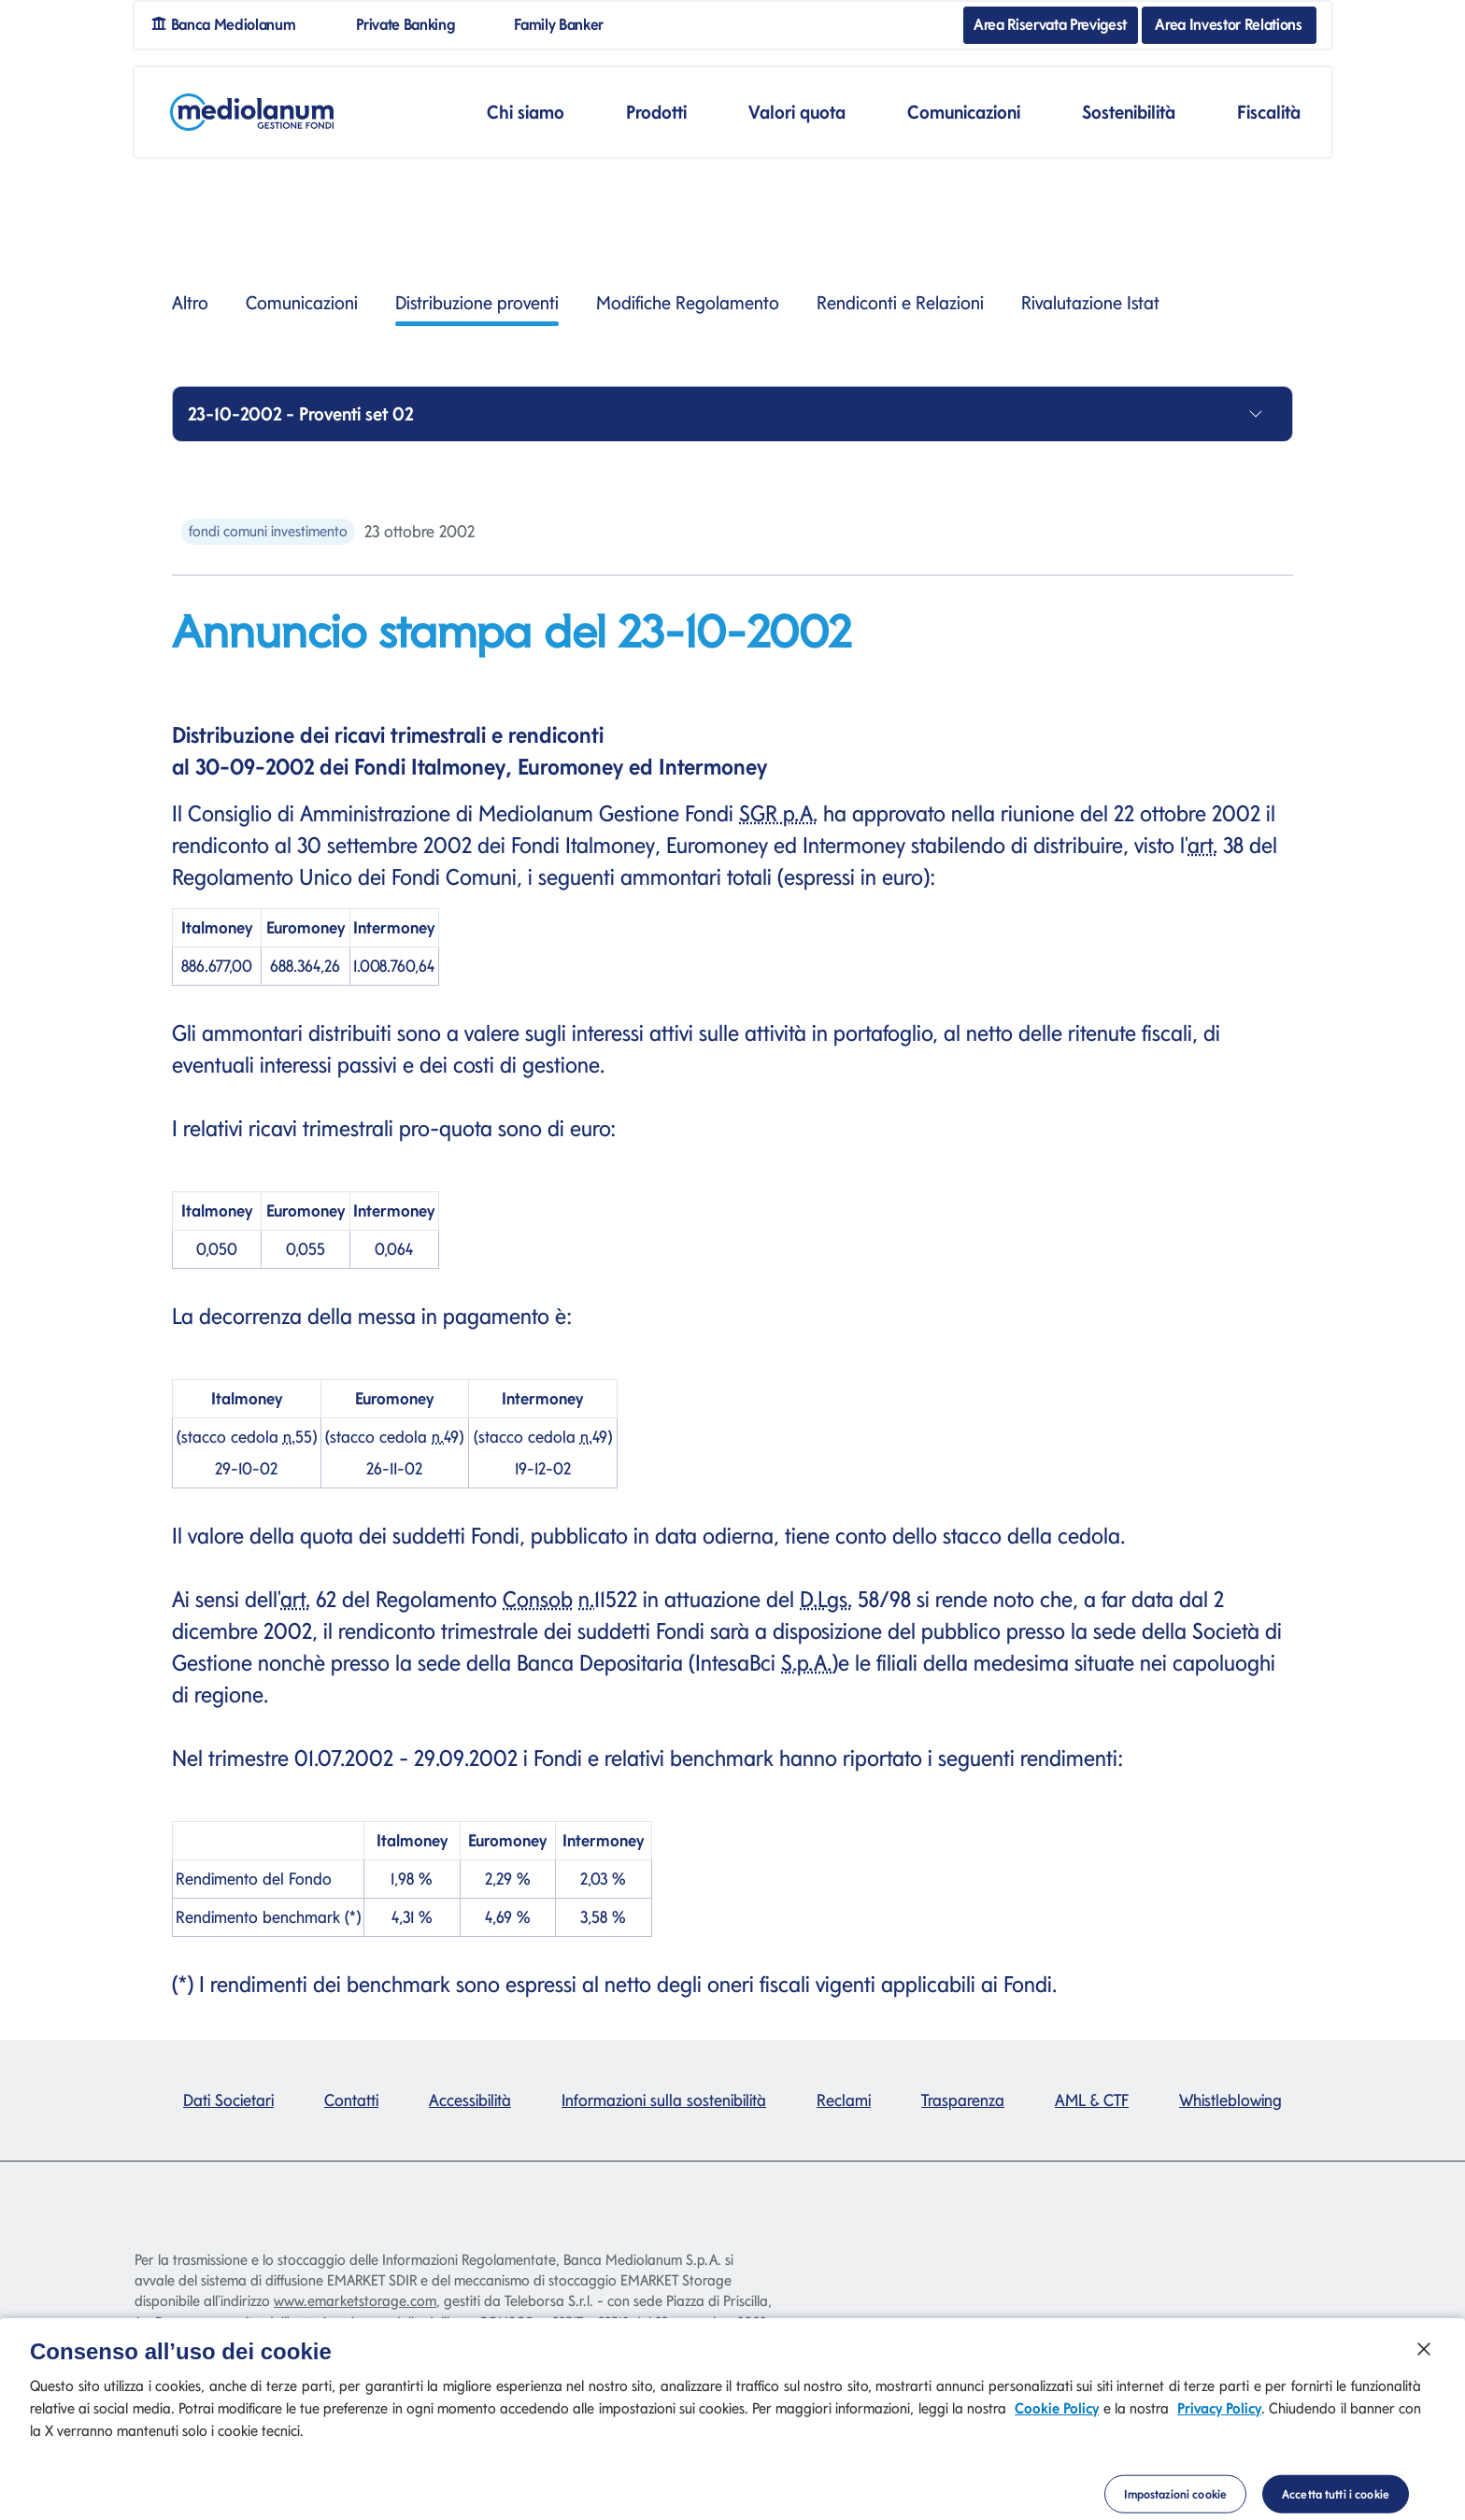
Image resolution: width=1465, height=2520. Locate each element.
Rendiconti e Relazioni (900, 303)
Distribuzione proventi (477, 309)
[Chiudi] (1423, 2370)
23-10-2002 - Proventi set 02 (300, 414)
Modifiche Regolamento (687, 303)
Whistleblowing (1230, 2100)
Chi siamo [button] (525, 112)
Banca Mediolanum (230, 23)
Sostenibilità (1128, 112)
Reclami (844, 2100)
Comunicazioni (302, 303)
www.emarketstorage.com (355, 2301)
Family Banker (566, 23)
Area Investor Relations (1228, 24)
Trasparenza (962, 2100)
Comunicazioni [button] (963, 112)
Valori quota (797, 112)
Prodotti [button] (656, 112)
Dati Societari (228, 2100)
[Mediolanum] (252, 112)
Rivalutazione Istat (1090, 303)
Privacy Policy (1219, 2430)
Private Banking (412, 23)
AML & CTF (1092, 2100)
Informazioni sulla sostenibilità (664, 2100)
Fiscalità (1269, 112)
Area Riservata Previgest (1050, 24)
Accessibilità (470, 2100)
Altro (190, 303)
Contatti (351, 2100)
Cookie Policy (1057, 2430)
